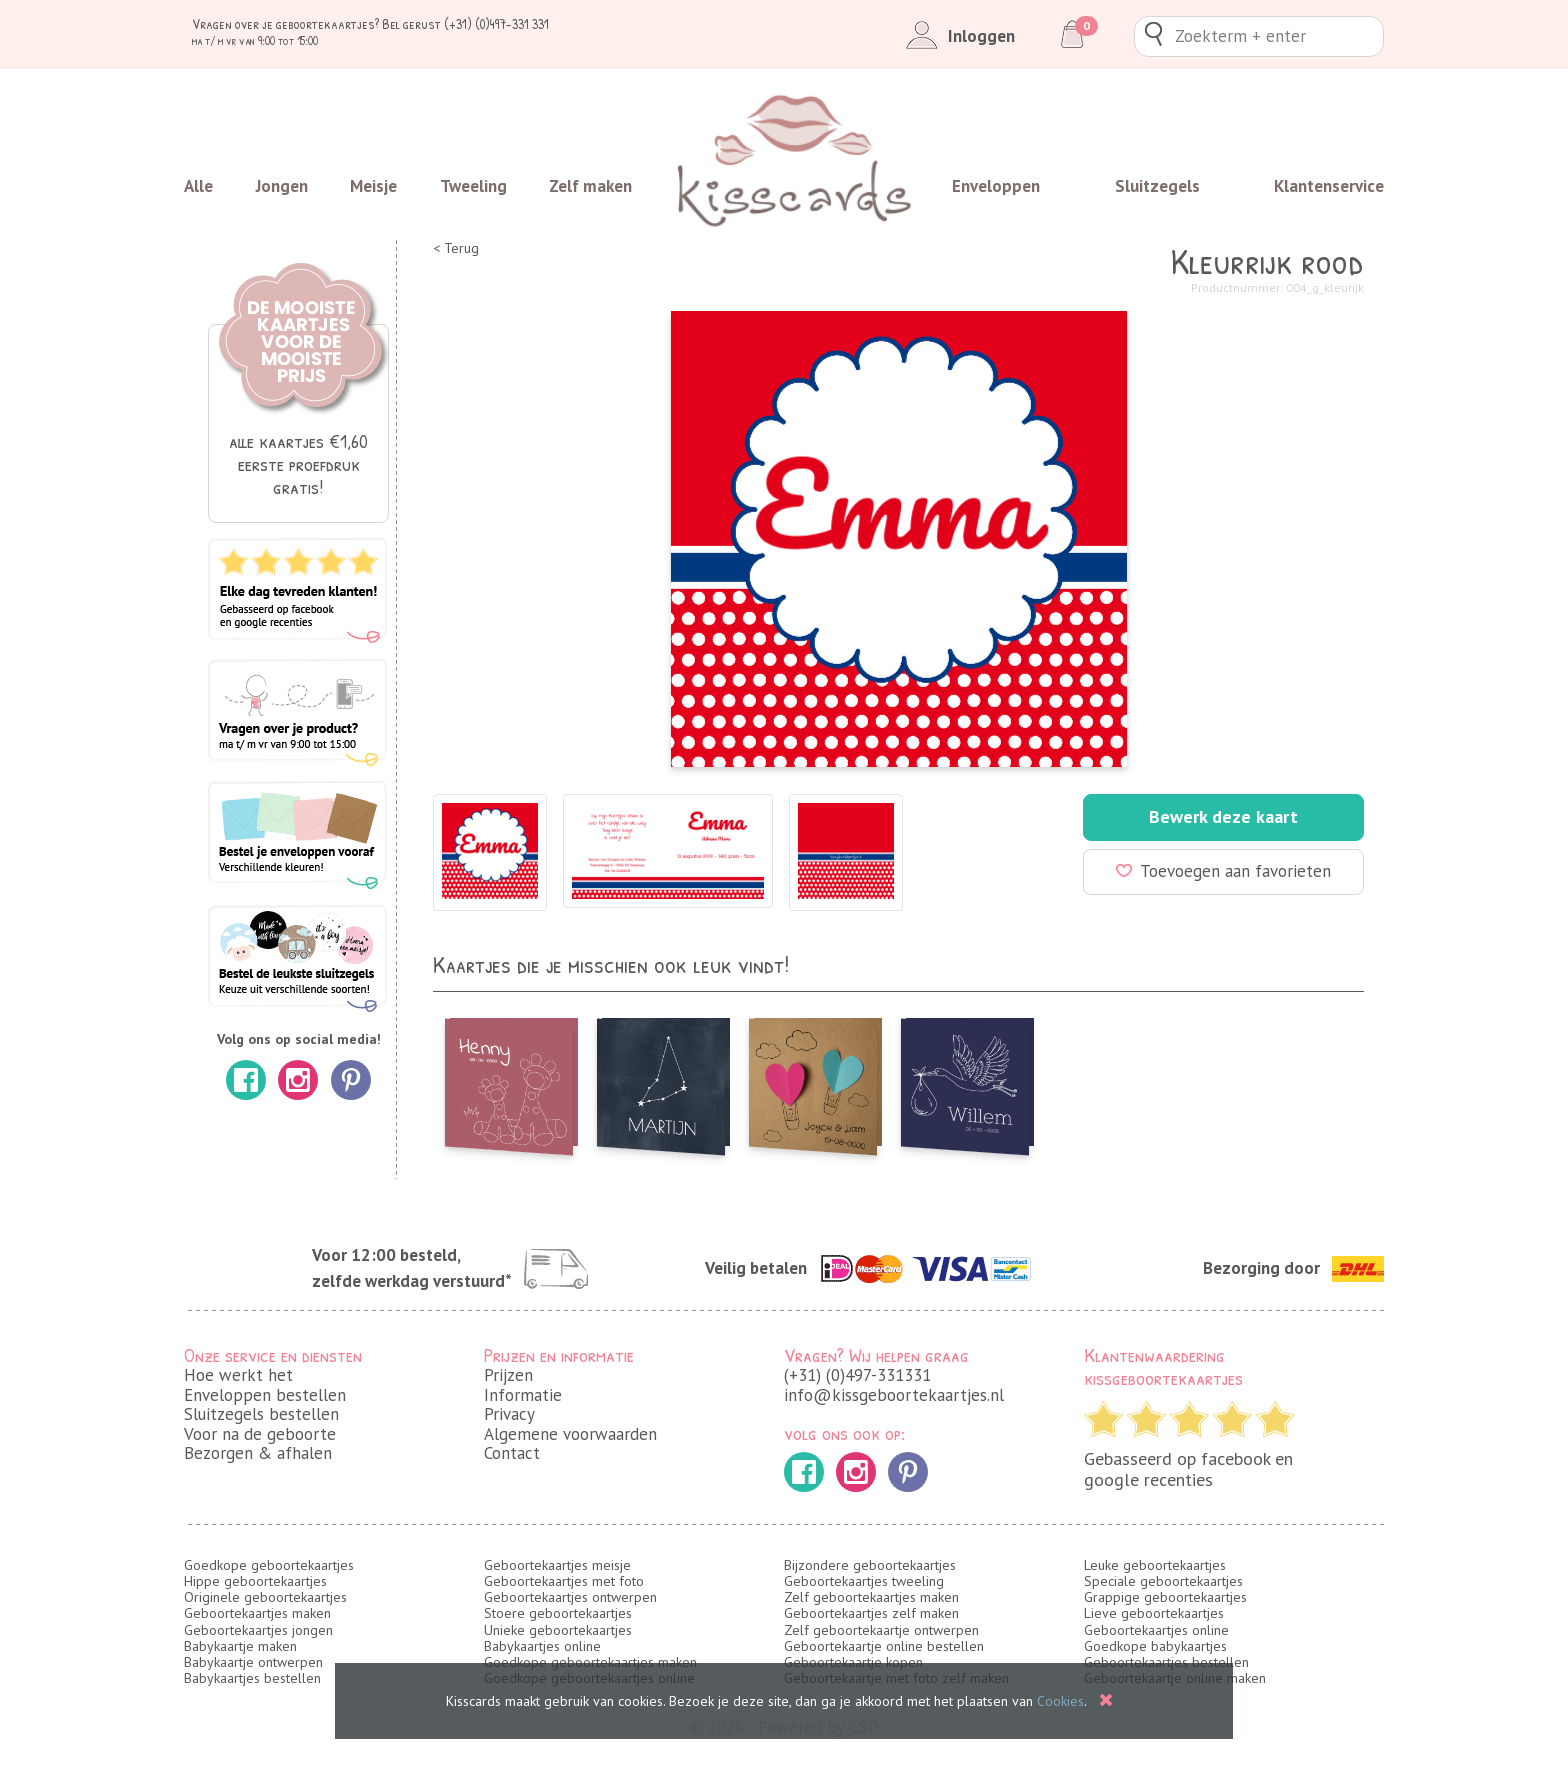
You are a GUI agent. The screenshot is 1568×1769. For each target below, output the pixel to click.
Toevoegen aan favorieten (1223, 871)
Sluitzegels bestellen (261, 1414)
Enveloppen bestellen (265, 1395)
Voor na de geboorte (260, 1434)
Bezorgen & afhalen (258, 1453)
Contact (512, 1453)
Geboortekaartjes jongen (258, 1630)
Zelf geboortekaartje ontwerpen (881, 1630)
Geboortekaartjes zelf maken (871, 1613)
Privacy (509, 1414)
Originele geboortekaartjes (265, 1597)
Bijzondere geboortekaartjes (870, 1565)
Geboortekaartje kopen (853, 1662)
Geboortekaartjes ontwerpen (570, 1597)
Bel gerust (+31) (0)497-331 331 (465, 23)
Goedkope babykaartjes (1155, 1646)
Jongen (282, 186)
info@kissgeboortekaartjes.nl (894, 1395)
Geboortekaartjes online (1156, 1630)
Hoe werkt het (238, 1375)
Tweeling (473, 186)
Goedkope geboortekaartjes (269, 1565)
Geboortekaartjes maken (257, 1613)
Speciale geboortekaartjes (1163, 1581)
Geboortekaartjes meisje (557, 1565)
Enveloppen (996, 186)
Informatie (523, 1395)
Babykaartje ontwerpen (253, 1662)
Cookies (1060, 1701)
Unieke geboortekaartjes (558, 1630)
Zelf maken (590, 186)
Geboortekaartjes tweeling (864, 1581)
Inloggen (956, 36)
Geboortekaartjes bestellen (1166, 1662)
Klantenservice (1329, 186)
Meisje (373, 186)
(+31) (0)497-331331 (857, 1375)
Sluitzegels (1157, 186)
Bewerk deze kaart (1223, 816)
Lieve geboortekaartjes (1154, 1613)
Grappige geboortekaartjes (1165, 1597)
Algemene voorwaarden (570, 1434)
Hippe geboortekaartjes (255, 1581)
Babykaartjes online (542, 1646)
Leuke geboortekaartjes (1155, 1565)
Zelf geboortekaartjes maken (871, 1597)
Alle (198, 186)
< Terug (456, 248)
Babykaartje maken (240, 1646)
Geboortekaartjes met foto (564, 1581)
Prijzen (508, 1375)
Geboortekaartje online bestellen (884, 1646)
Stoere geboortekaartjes (558, 1613)
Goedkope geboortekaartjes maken (590, 1662)
